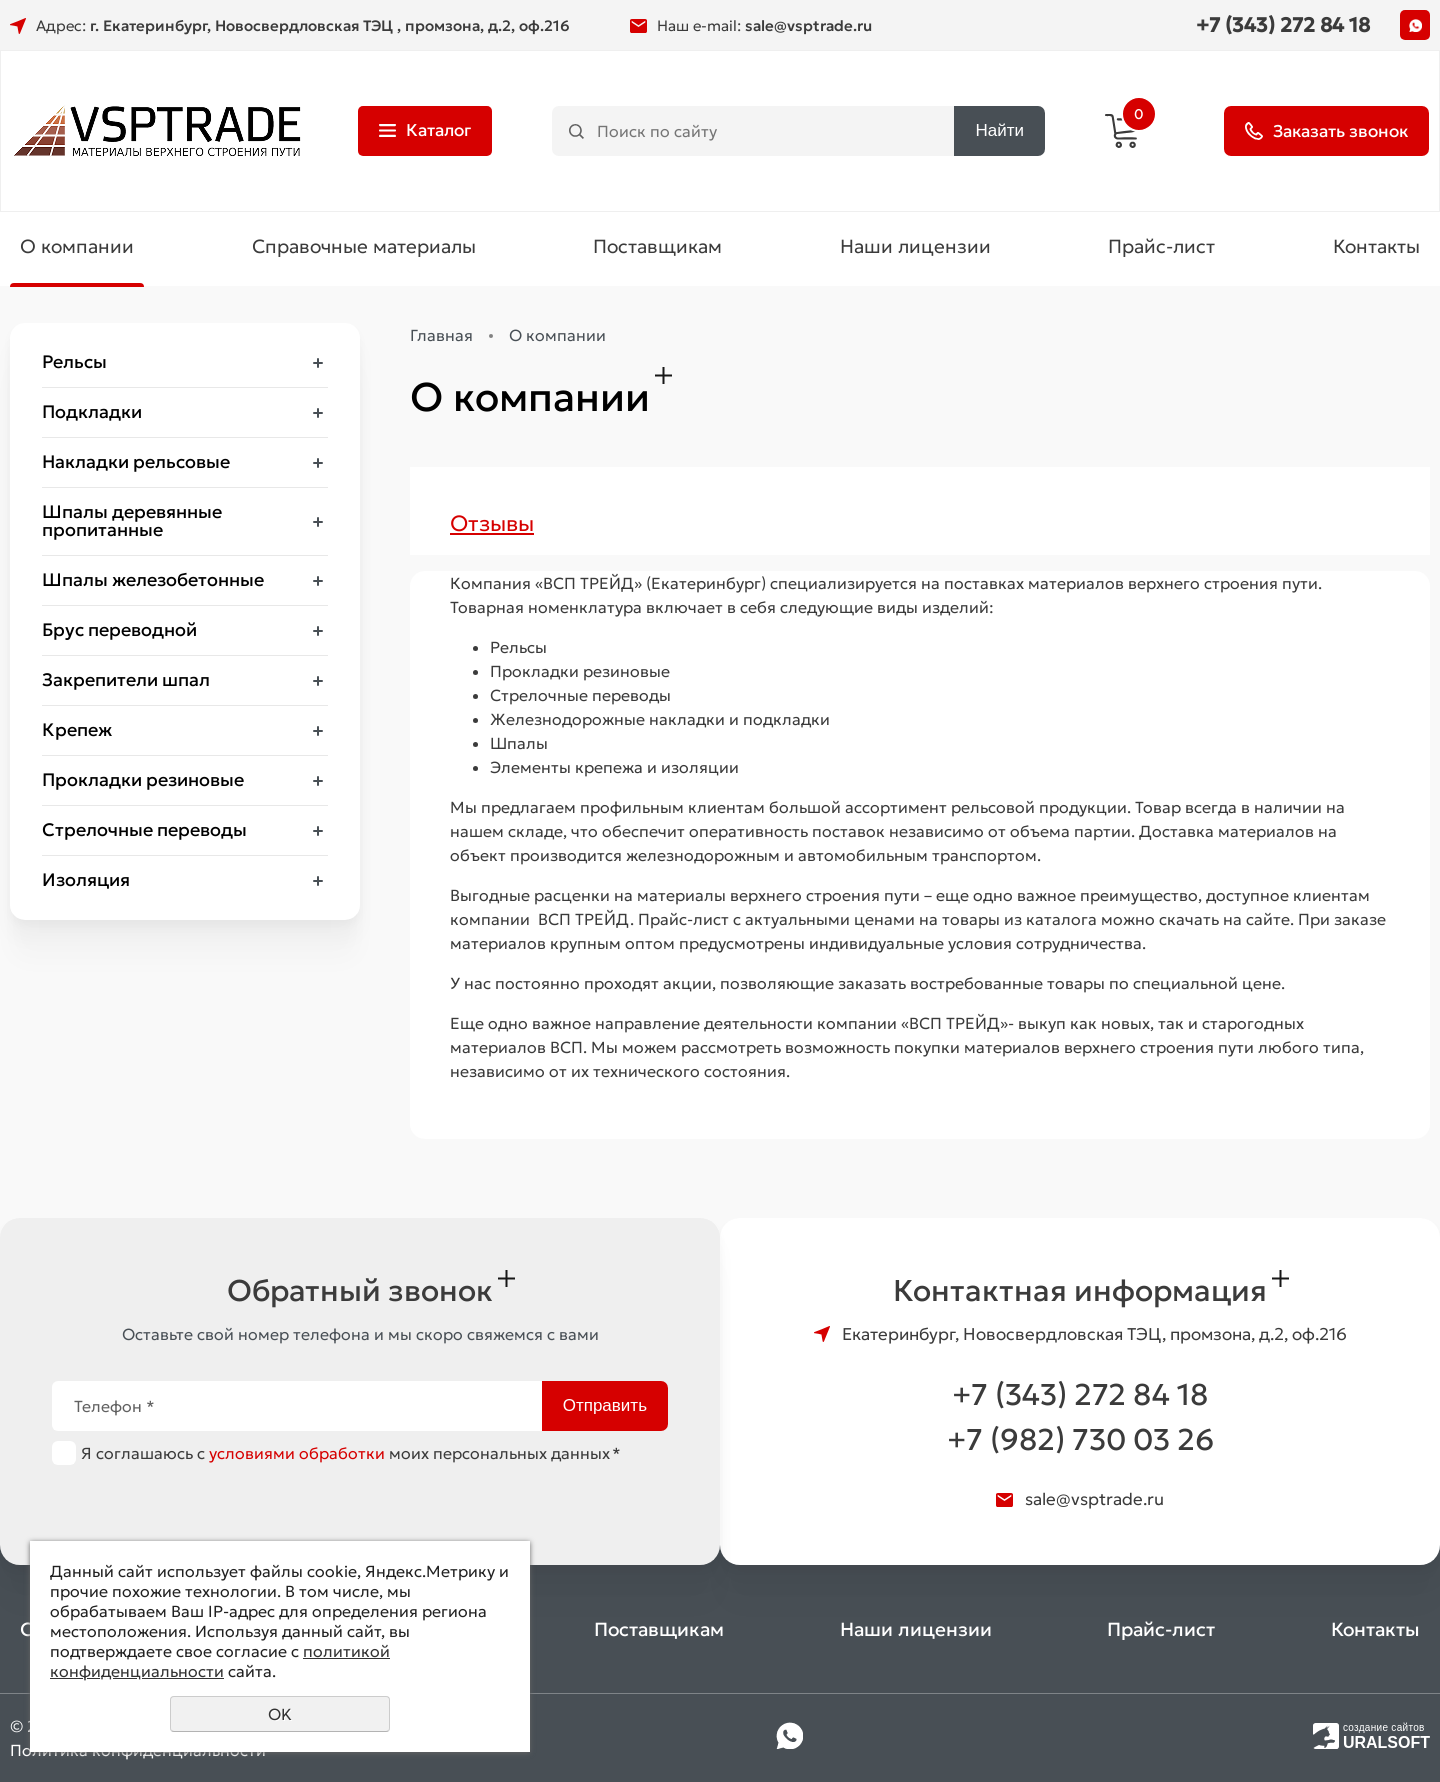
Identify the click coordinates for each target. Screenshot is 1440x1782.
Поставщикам (657, 246)
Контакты (1376, 246)
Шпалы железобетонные (153, 579)
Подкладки (92, 411)
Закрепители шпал (126, 679)
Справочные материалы (364, 246)
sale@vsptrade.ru (808, 25)
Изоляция (86, 879)
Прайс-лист (1161, 246)
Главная (441, 335)
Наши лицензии (915, 246)
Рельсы (74, 361)
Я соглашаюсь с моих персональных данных (351, 1453)
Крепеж (77, 729)
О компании (77, 246)
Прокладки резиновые (143, 779)
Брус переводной (119, 629)
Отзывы (492, 523)
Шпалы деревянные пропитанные (132, 520)
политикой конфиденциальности (220, 1661)
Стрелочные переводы (144, 829)
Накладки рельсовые (136, 461)
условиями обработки (297, 1453)
